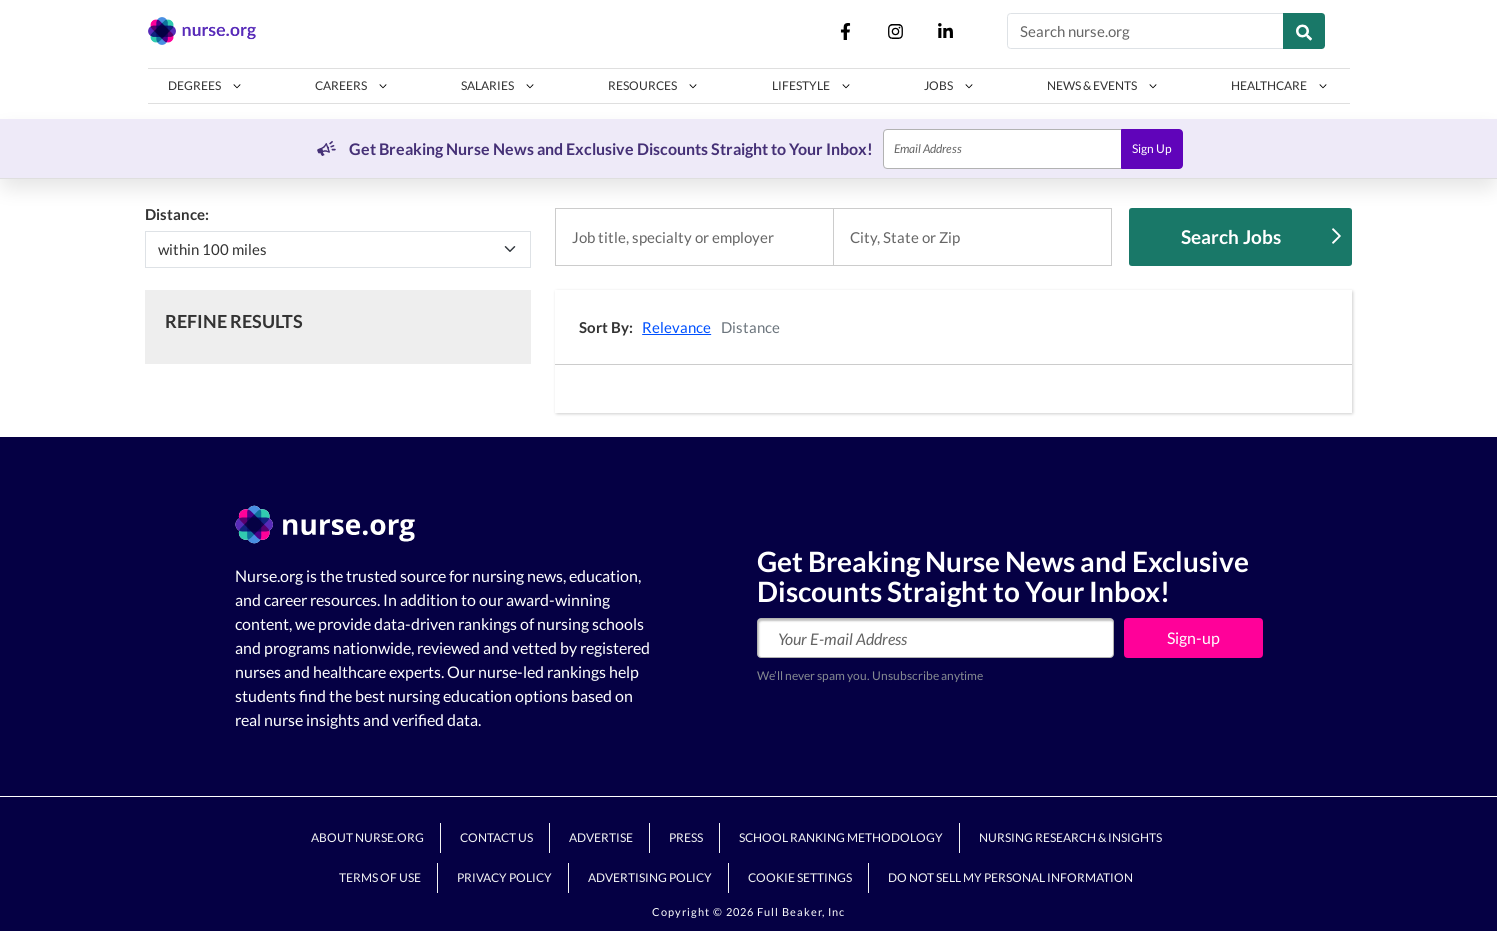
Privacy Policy (504, 877)
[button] (205, 86)
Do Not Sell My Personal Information (1010, 877)
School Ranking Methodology (841, 837)
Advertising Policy (650, 877)
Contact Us (496, 837)
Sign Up (1152, 148)
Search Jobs (1261, 236)
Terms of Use (380, 877)
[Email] (1002, 149)
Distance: (177, 214)
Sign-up (1193, 637)
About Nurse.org (367, 837)
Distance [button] (750, 327)
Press (686, 837)
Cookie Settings (800, 877)
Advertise (601, 837)
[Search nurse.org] (1145, 31)
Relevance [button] (676, 327)
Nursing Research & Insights (1070, 837)
